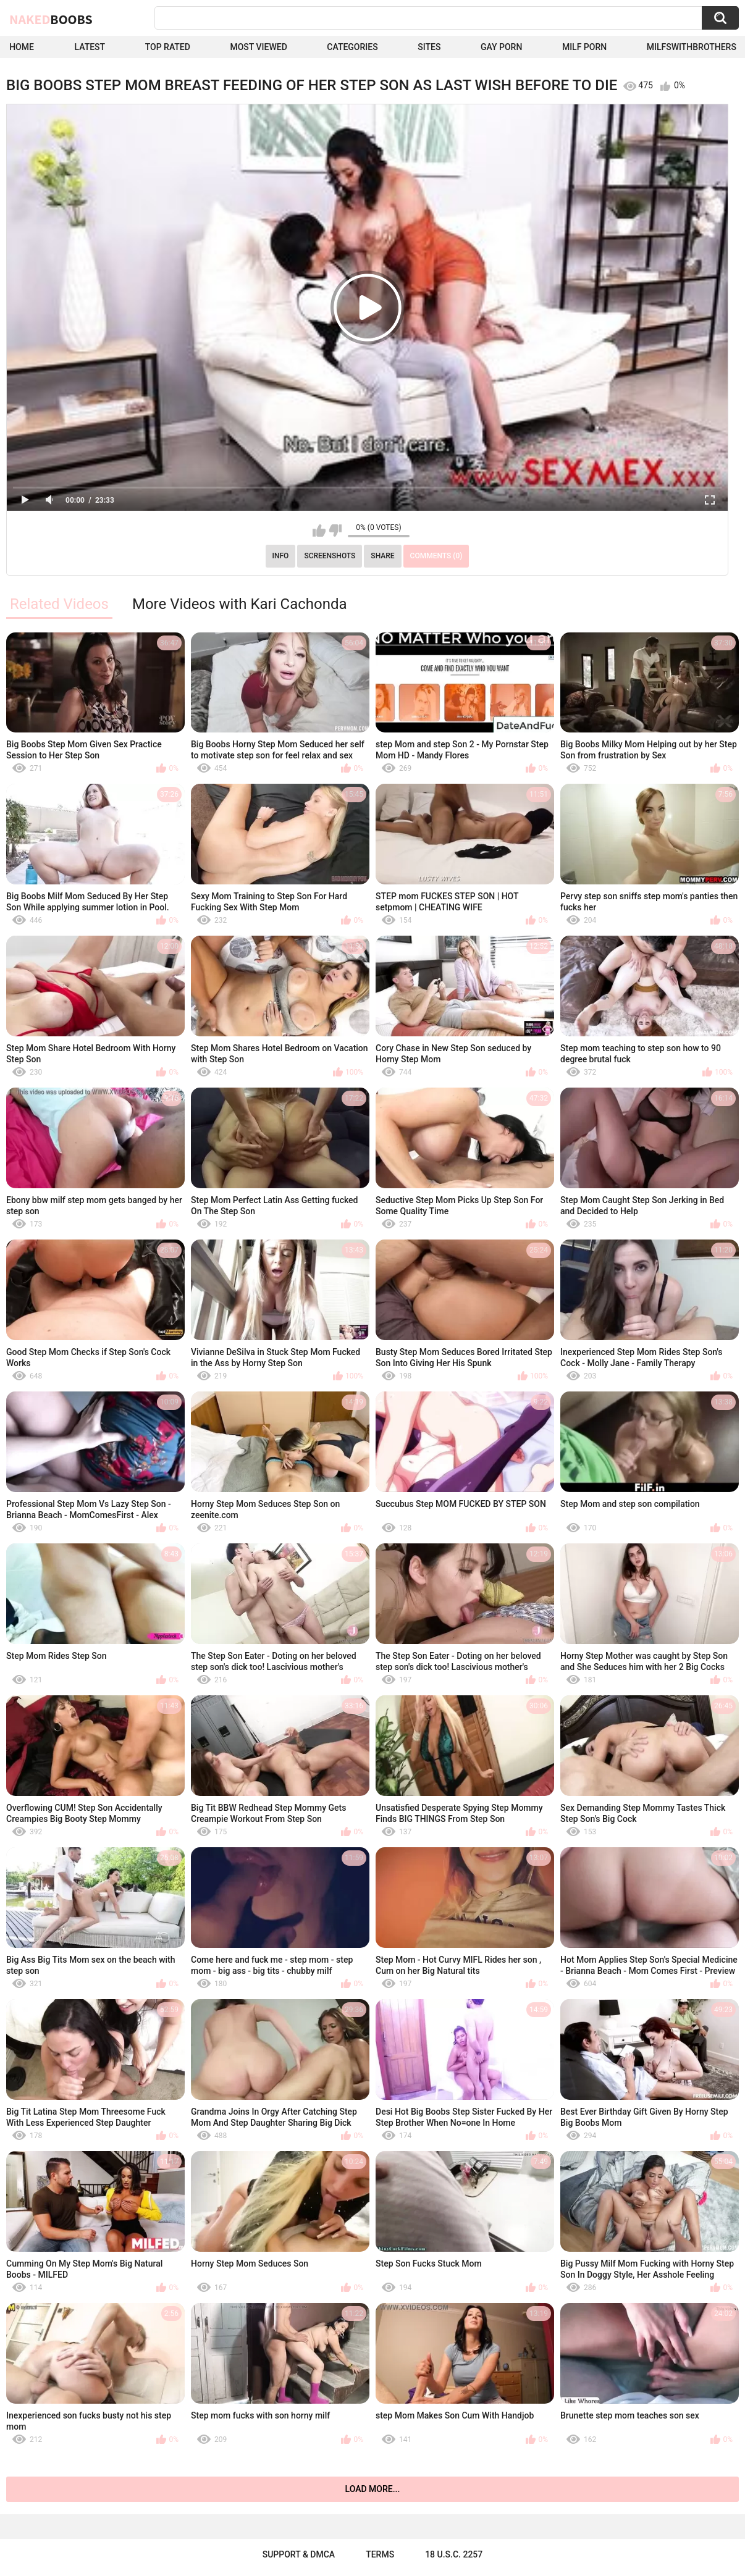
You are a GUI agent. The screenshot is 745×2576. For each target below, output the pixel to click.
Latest (90, 47)
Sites (429, 47)
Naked (51, 19)
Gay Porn (501, 47)
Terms (380, 2554)
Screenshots (329, 556)
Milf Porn (584, 47)
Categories (352, 47)
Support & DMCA (299, 2554)
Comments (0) (436, 556)
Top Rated (167, 47)
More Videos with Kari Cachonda (239, 604)
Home (21, 47)
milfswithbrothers (691, 47)
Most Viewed (258, 47)
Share (382, 556)
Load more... (372, 2489)
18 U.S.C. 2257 (453, 2554)
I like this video (319, 530)
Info (280, 556)
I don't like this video (335, 530)
